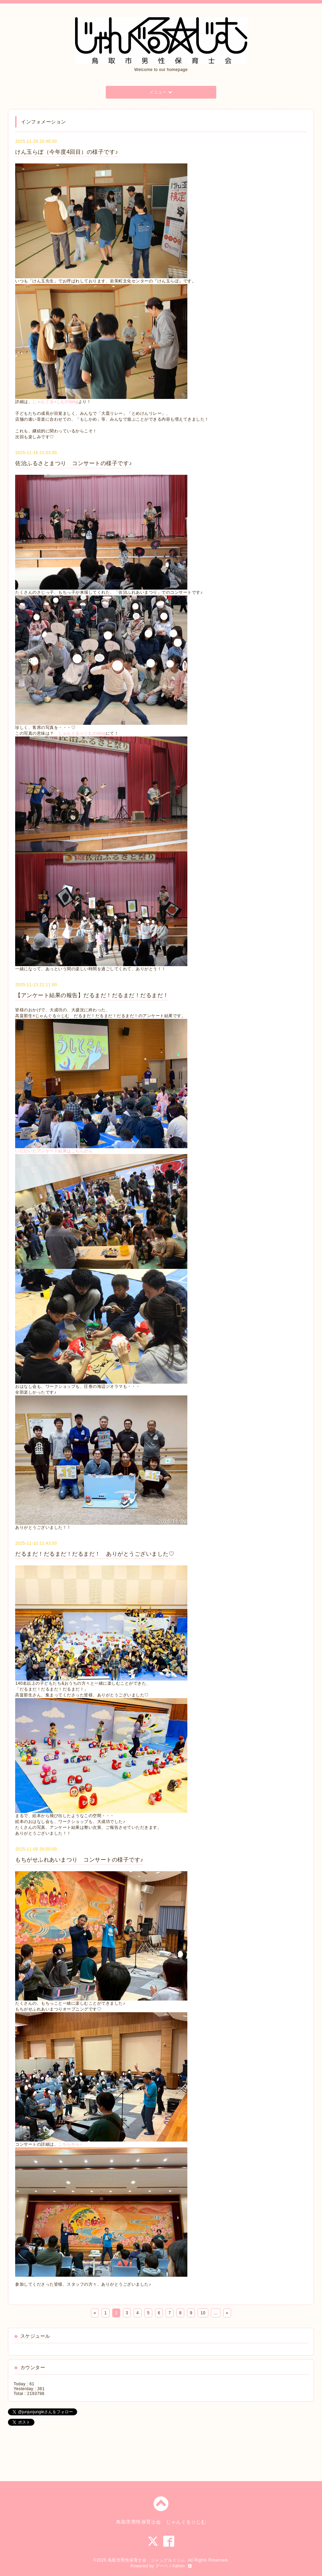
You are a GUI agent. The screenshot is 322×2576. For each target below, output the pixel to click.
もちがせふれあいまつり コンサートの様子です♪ (79, 1860)
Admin (178, 2566)
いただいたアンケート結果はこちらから (54, 1151)
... (216, 2313)
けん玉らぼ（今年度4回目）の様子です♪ (66, 152)
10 (202, 2313)
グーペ (161, 2566)
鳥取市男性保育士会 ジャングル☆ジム (146, 2560)
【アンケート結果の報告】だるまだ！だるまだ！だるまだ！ (92, 995)
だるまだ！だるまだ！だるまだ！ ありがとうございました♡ (94, 1554)
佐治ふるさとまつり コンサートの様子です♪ (73, 463)
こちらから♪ (70, 2144)
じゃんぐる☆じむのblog (81, 733)
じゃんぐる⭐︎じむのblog (55, 401)
